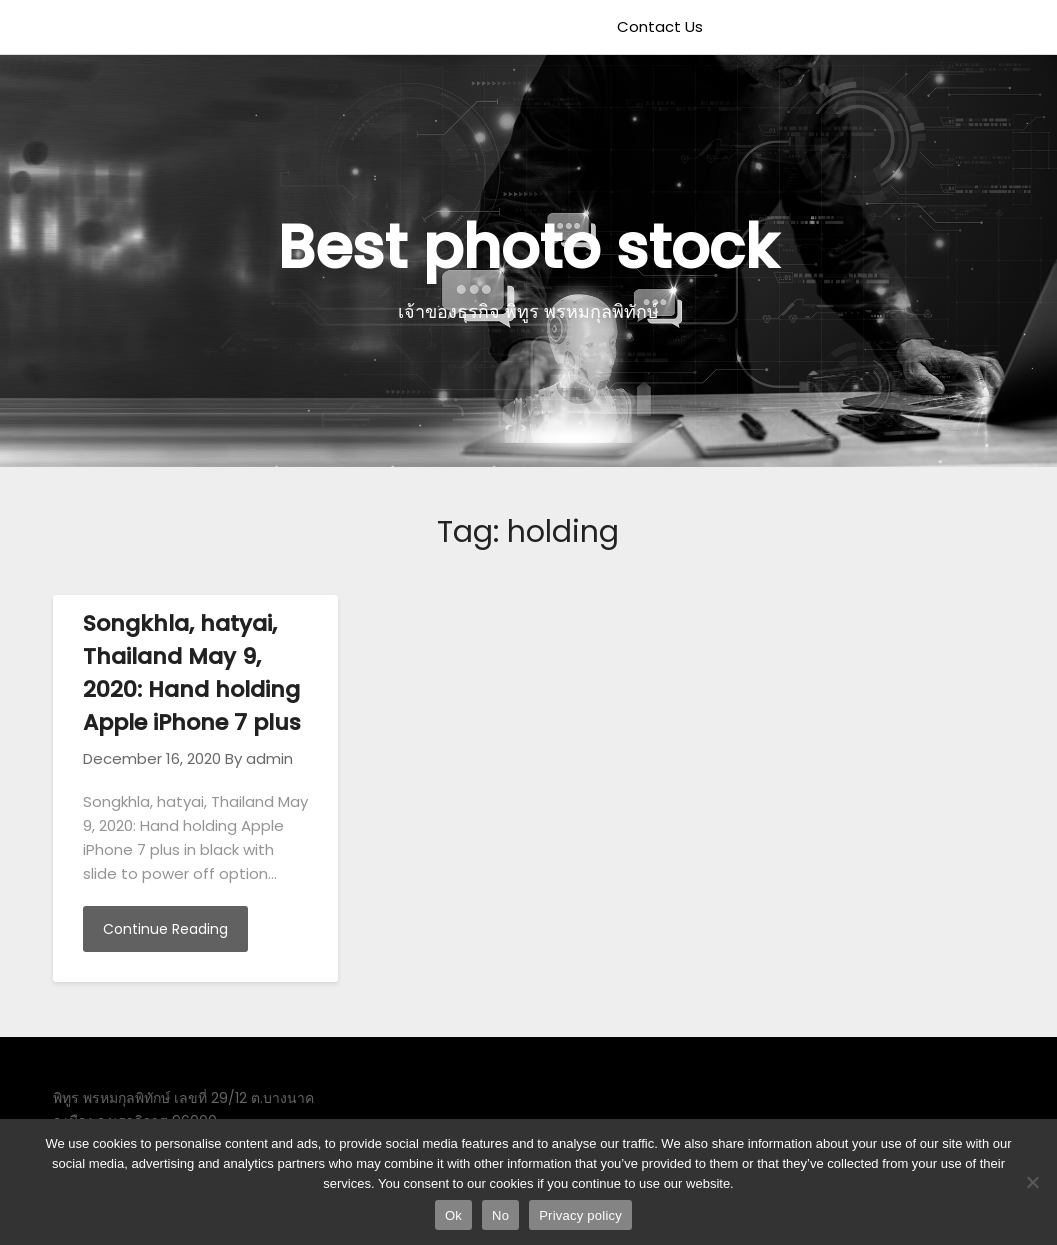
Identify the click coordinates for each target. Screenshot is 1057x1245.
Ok (453, 1215)
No (500, 1215)
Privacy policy (580, 1215)
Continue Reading (165, 929)
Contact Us (660, 26)
